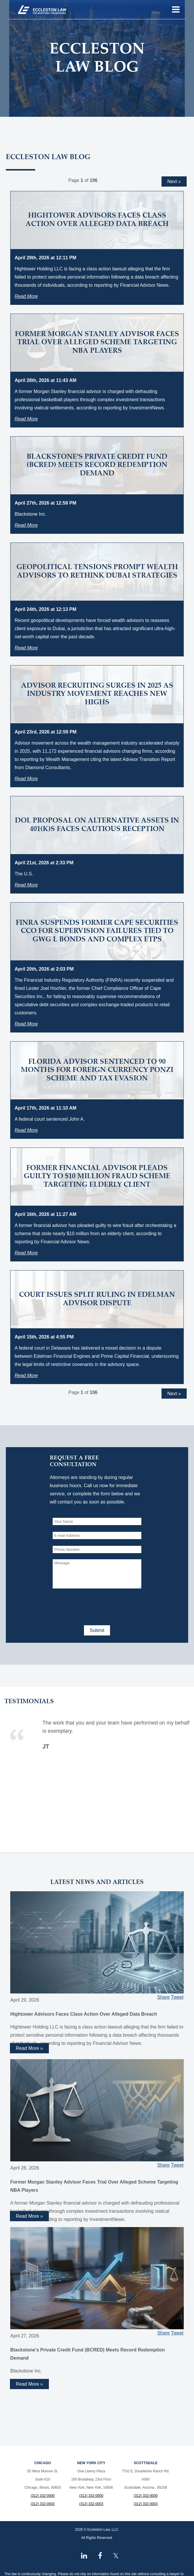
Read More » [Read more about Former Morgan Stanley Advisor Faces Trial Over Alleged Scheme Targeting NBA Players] (29, 2216)
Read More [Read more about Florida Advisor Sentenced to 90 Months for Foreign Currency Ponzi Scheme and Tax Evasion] (26, 1130)
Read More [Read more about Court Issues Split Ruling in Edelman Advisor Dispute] (26, 1375)
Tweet (177, 1997)
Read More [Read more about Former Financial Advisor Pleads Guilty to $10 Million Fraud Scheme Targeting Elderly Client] (26, 1252)
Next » (174, 181)
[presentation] (97, 1605)
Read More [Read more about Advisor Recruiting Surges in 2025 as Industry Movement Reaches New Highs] (26, 778)
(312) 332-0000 (43, 2496)
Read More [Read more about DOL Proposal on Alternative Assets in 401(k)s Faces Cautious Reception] (26, 884)
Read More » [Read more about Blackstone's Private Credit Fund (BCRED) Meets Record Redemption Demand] (29, 2384)
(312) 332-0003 (43, 2504)
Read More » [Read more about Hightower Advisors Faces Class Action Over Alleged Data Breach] (29, 2048)
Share (163, 1997)
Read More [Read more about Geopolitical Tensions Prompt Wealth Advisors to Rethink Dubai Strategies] (26, 647)
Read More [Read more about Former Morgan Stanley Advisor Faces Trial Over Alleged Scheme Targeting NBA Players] (26, 418)
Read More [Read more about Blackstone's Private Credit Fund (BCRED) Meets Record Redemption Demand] (26, 525)
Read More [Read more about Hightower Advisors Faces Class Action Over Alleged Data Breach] (26, 296)
